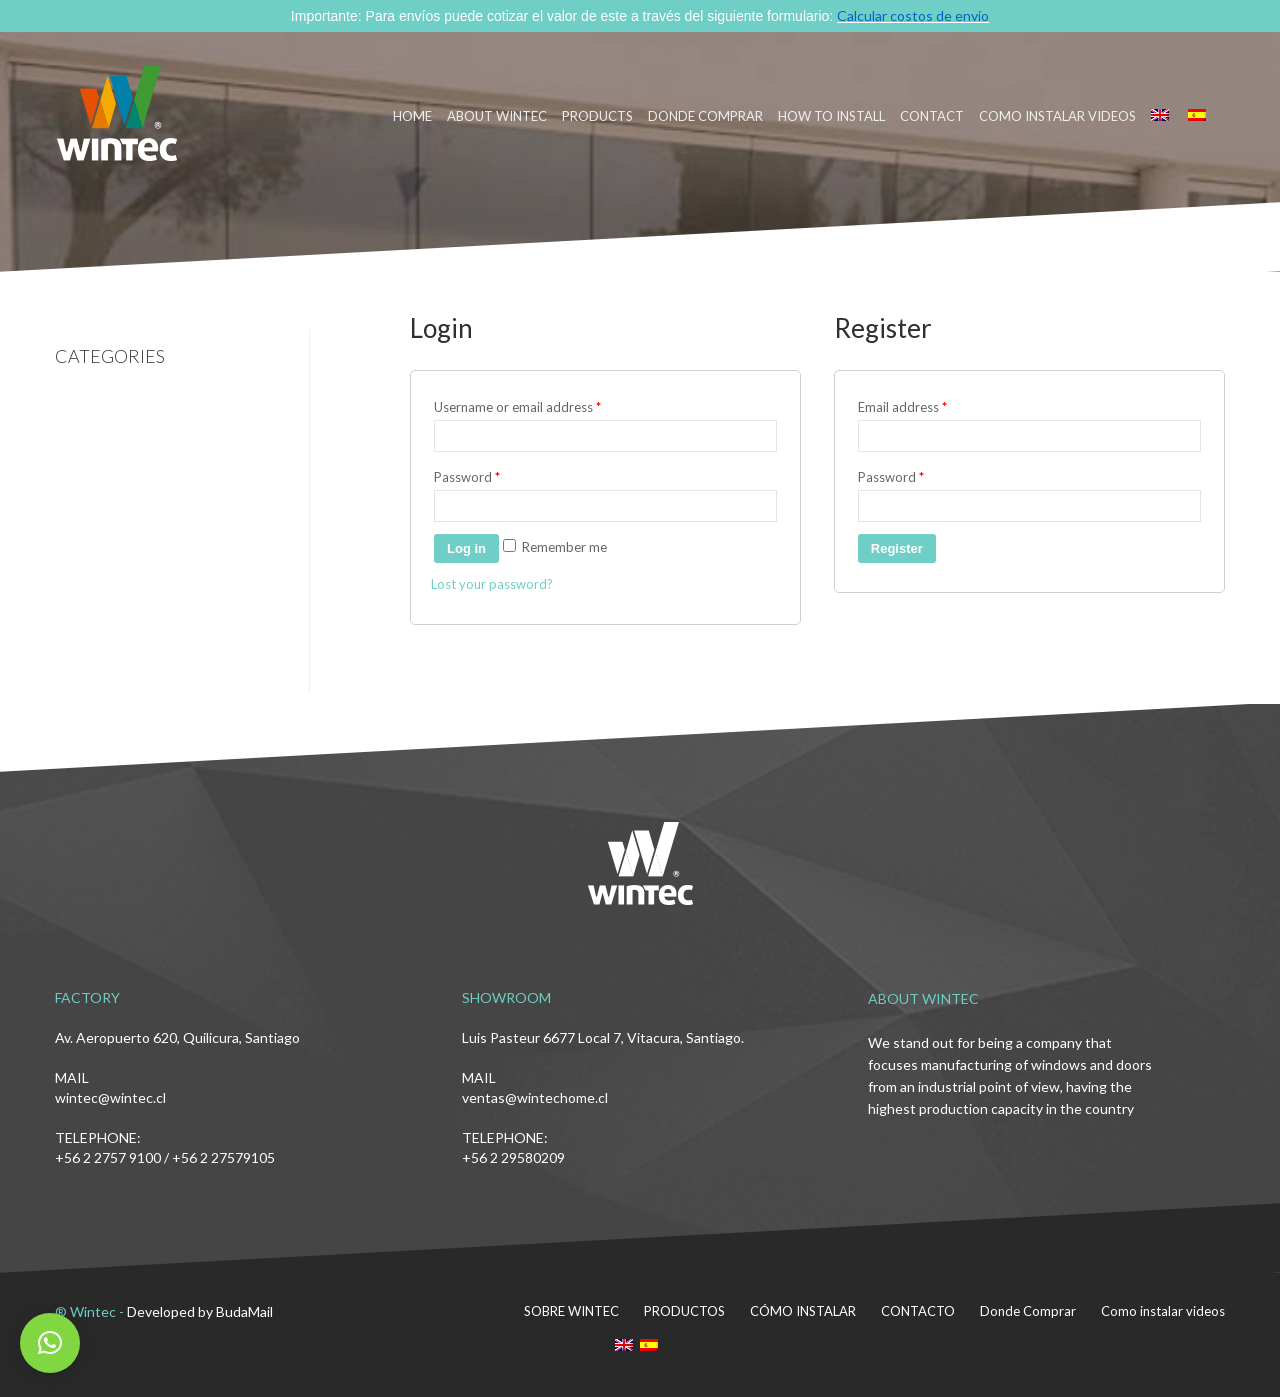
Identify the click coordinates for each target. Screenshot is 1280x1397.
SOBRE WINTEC (571, 1311)
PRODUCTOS (684, 1311)
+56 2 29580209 (513, 1157)
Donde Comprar (1028, 1311)
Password (467, 477)
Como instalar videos (1057, 116)
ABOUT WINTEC (497, 116)
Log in (466, 548)
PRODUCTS (597, 116)
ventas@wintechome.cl (535, 1097)
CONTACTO (918, 1311)
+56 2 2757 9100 (108, 1157)
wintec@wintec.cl (110, 1097)
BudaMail (244, 1311)
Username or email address (517, 407)
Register (897, 548)
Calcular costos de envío (913, 15)
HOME (412, 116)
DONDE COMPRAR (705, 116)
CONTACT (932, 116)
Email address (902, 407)
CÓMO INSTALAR (803, 1311)
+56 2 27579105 (223, 1157)
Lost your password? (492, 584)
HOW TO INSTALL (831, 116)
